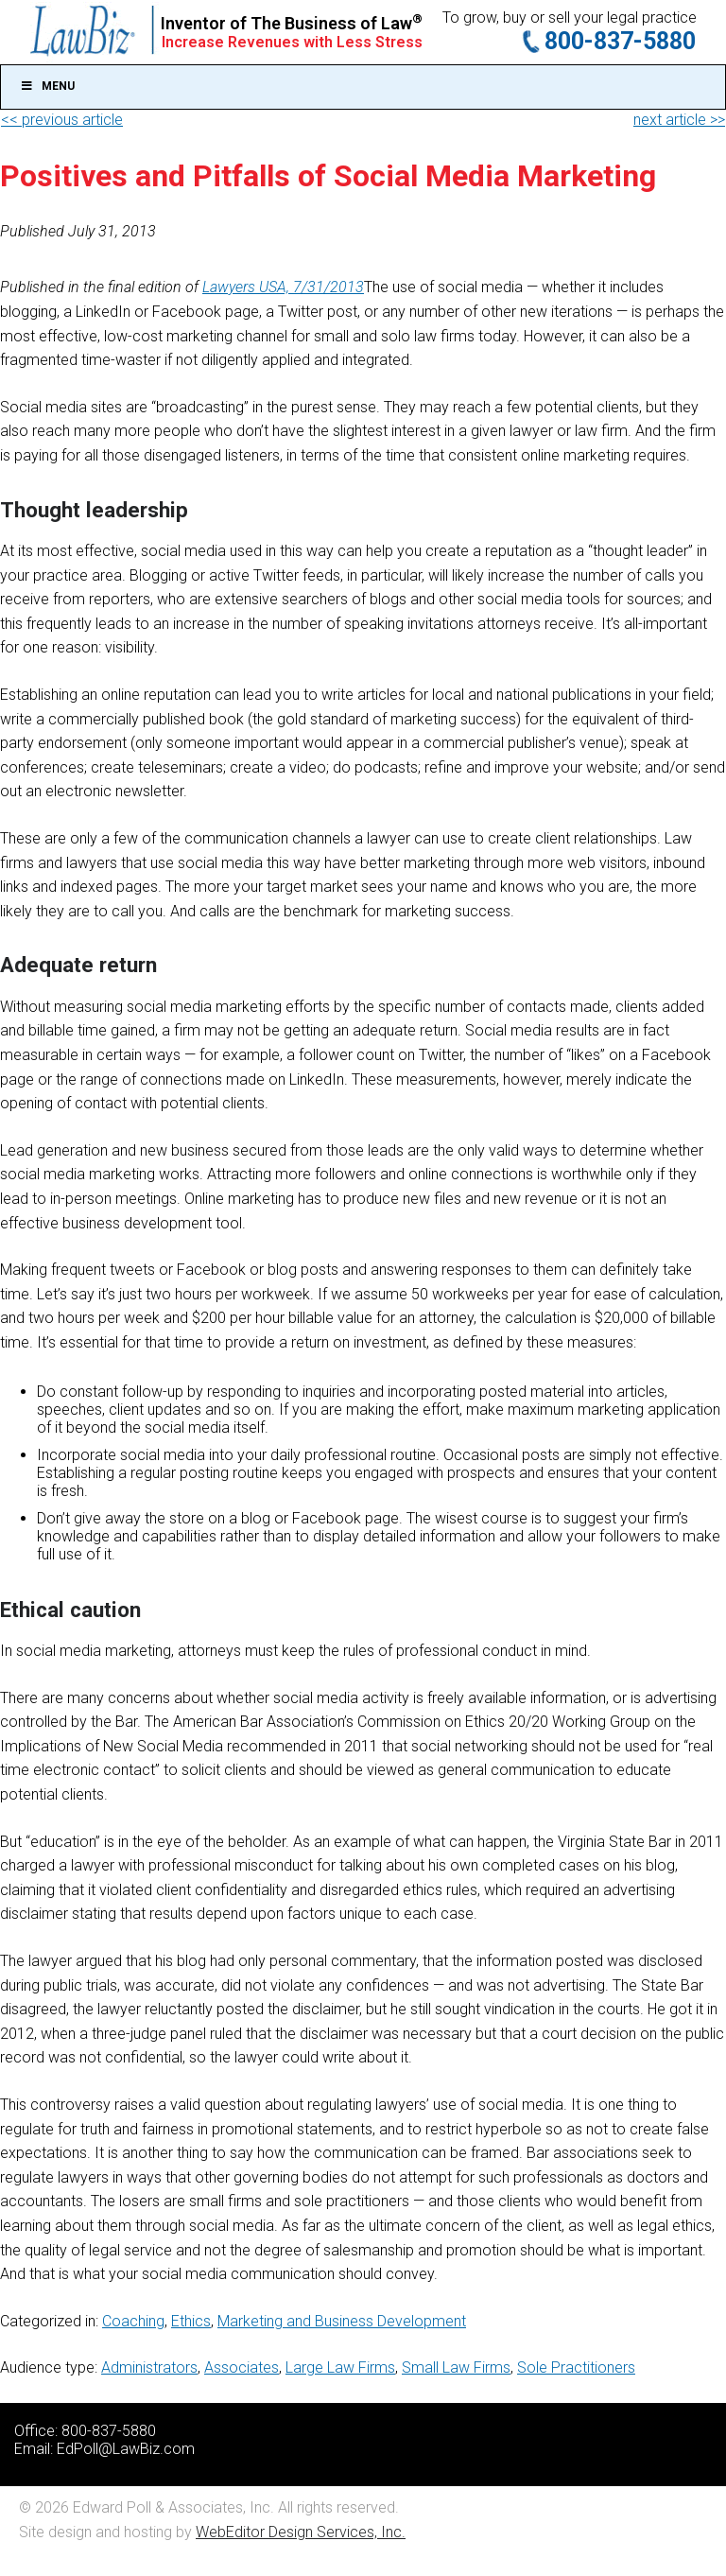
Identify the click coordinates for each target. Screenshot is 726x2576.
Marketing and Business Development (341, 2321)
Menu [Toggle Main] (47, 86)
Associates (241, 2367)
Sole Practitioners (576, 2367)
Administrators (149, 2367)
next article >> (679, 120)
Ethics (191, 2321)
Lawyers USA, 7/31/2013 (283, 287)
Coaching (133, 2321)
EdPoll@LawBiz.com (126, 2449)
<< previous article (62, 120)
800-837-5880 (620, 41)
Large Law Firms (340, 2367)
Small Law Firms (456, 2367)
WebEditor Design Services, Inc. (301, 2532)
